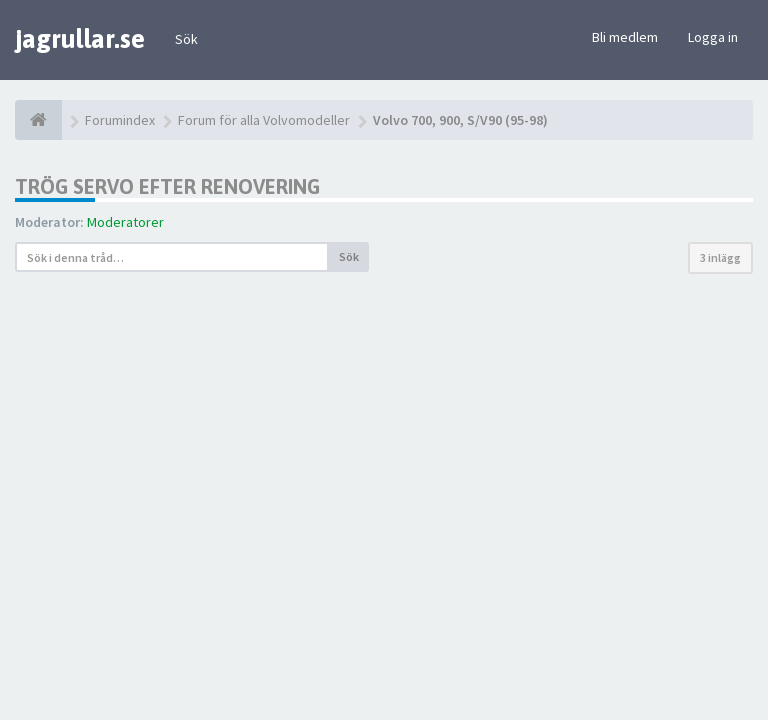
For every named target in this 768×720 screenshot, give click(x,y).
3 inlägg (720, 257)
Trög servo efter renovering (167, 186)
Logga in (713, 37)
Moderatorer (125, 222)
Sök (186, 39)
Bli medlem (625, 37)
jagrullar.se (80, 39)
